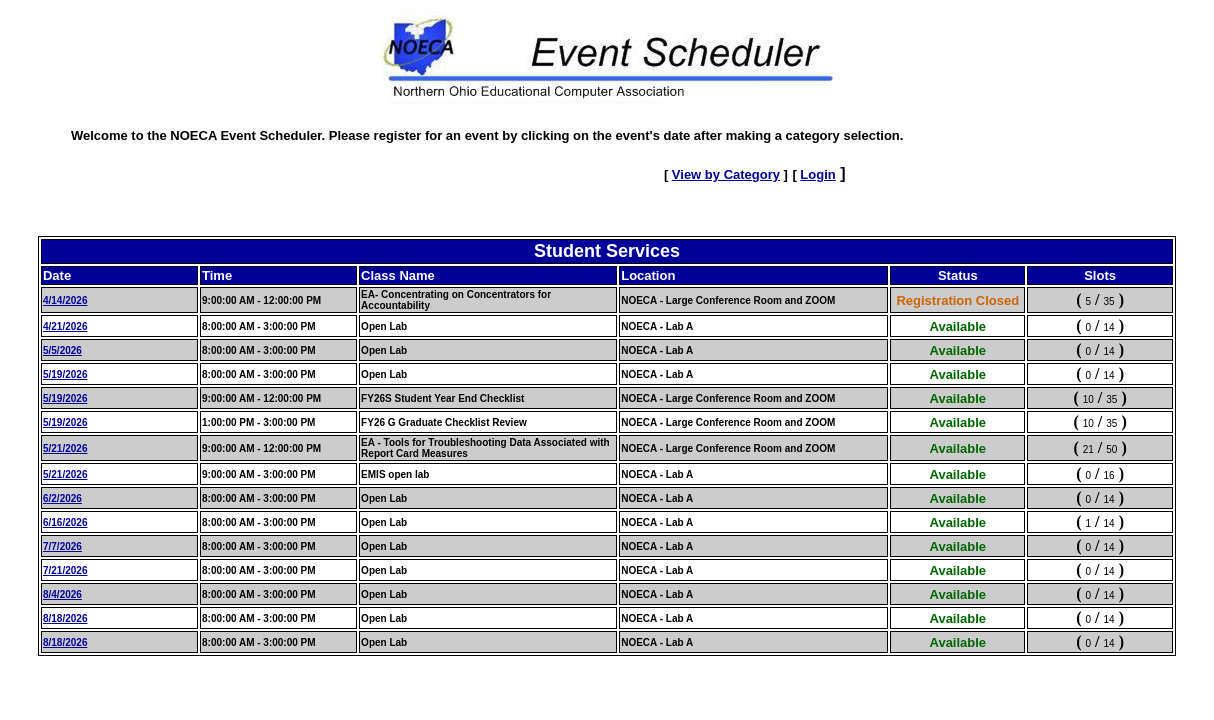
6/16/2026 (65, 522)
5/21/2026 (65, 448)
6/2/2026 (62, 498)
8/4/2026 (62, 594)
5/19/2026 (65, 374)
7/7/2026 (62, 546)
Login (817, 174)
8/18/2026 (65, 618)
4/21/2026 (65, 326)
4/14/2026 (65, 300)
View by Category (726, 174)
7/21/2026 (65, 570)
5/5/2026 (62, 350)
